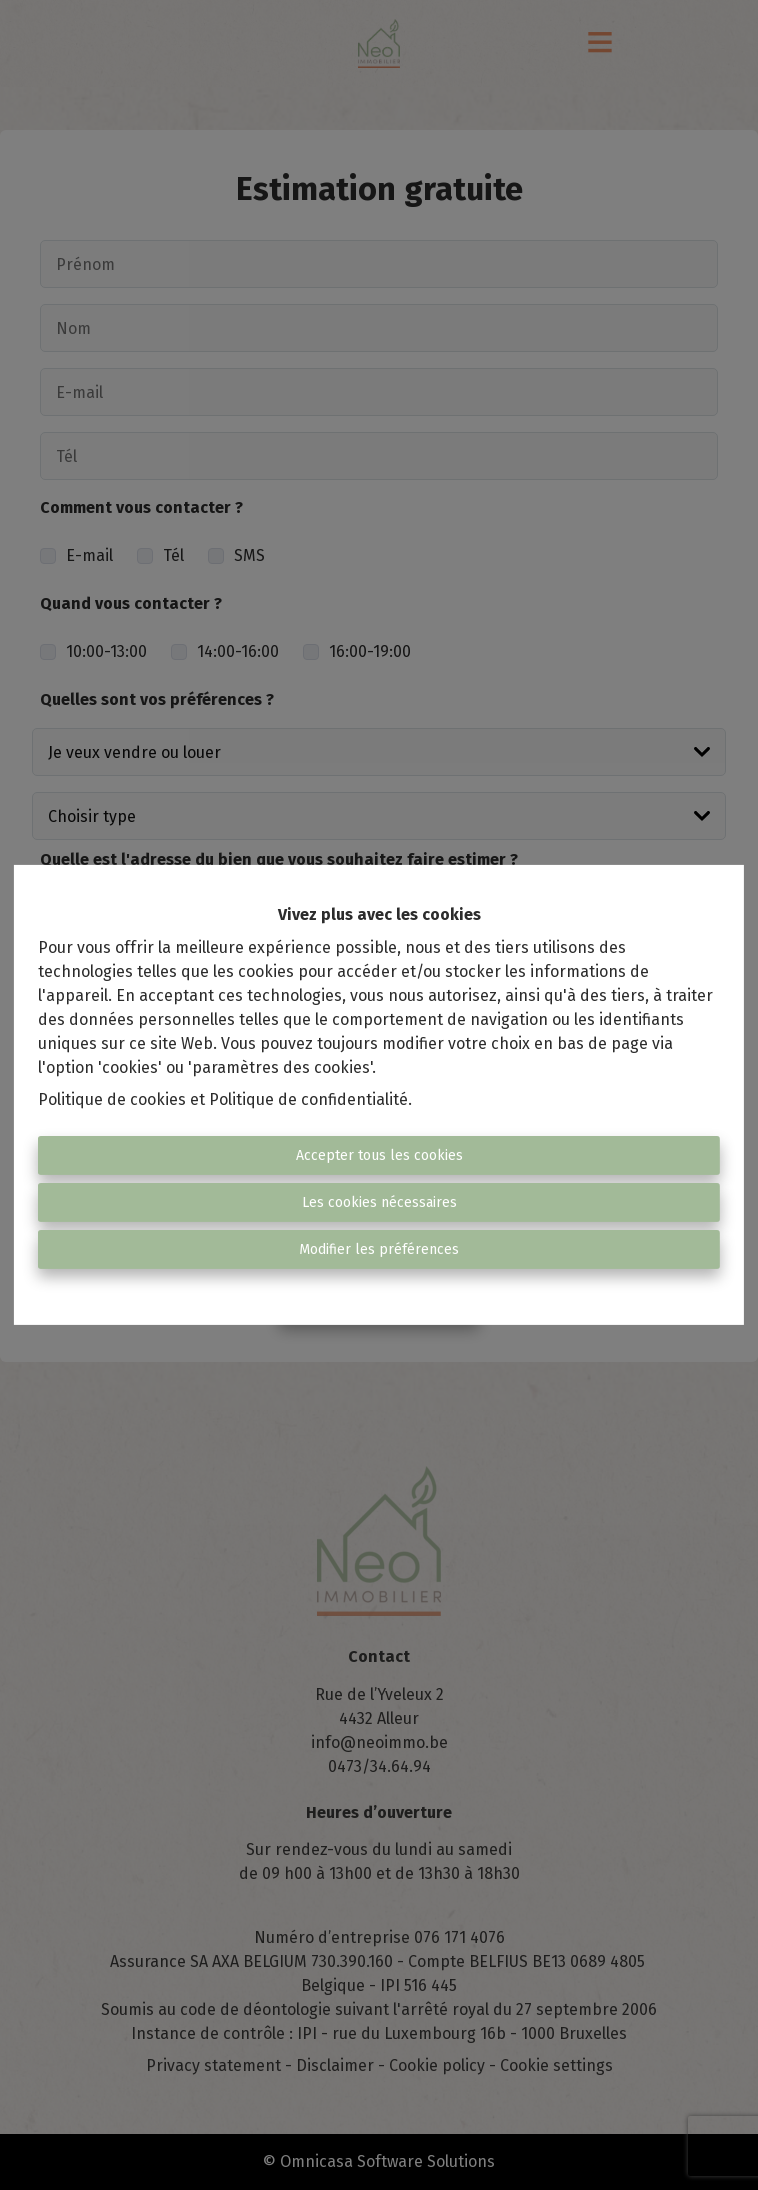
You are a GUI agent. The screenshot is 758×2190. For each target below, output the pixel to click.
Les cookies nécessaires (379, 1202)
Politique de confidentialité (308, 1099)
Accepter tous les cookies (379, 1155)
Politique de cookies (112, 1099)
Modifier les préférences (379, 1249)
